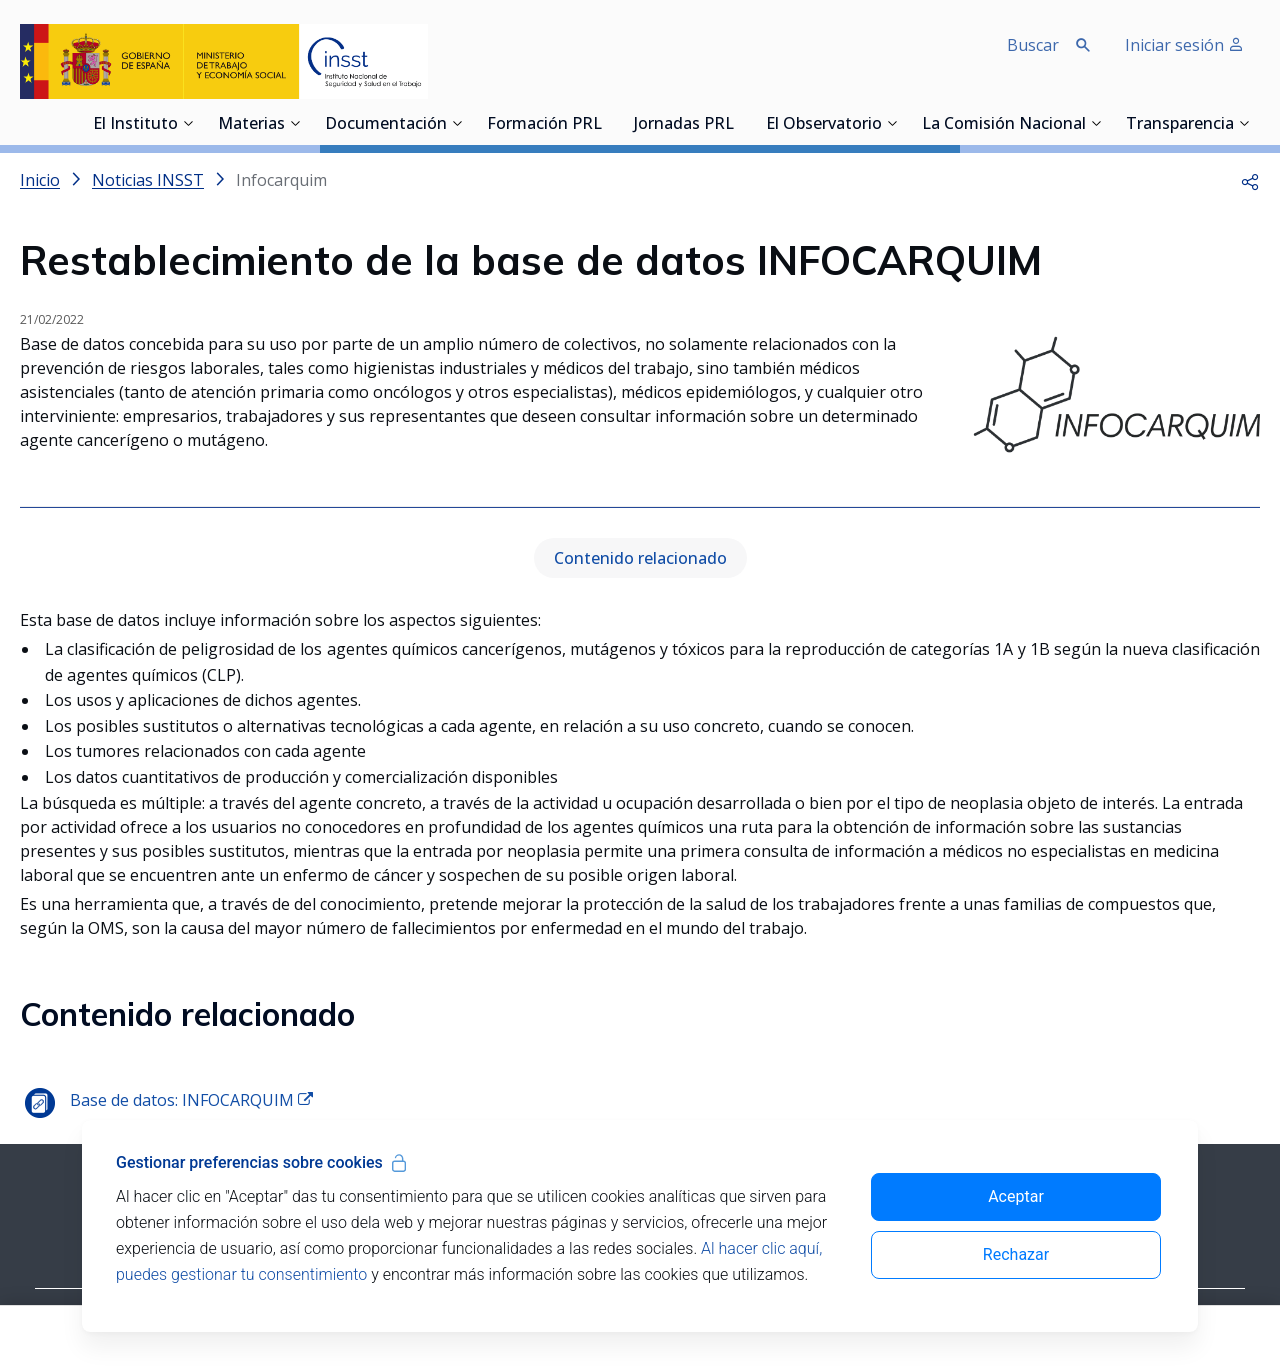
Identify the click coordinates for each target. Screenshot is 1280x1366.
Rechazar (1016, 1254)
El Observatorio (824, 125)
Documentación (386, 125)
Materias (251, 125)
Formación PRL (544, 125)
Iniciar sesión (1184, 45)
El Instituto (135, 125)
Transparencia (1180, 125)
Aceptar (1016, 1196)
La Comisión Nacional (1004, 125)
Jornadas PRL (684, 125)
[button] (1250, 180)
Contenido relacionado (640, 558)
